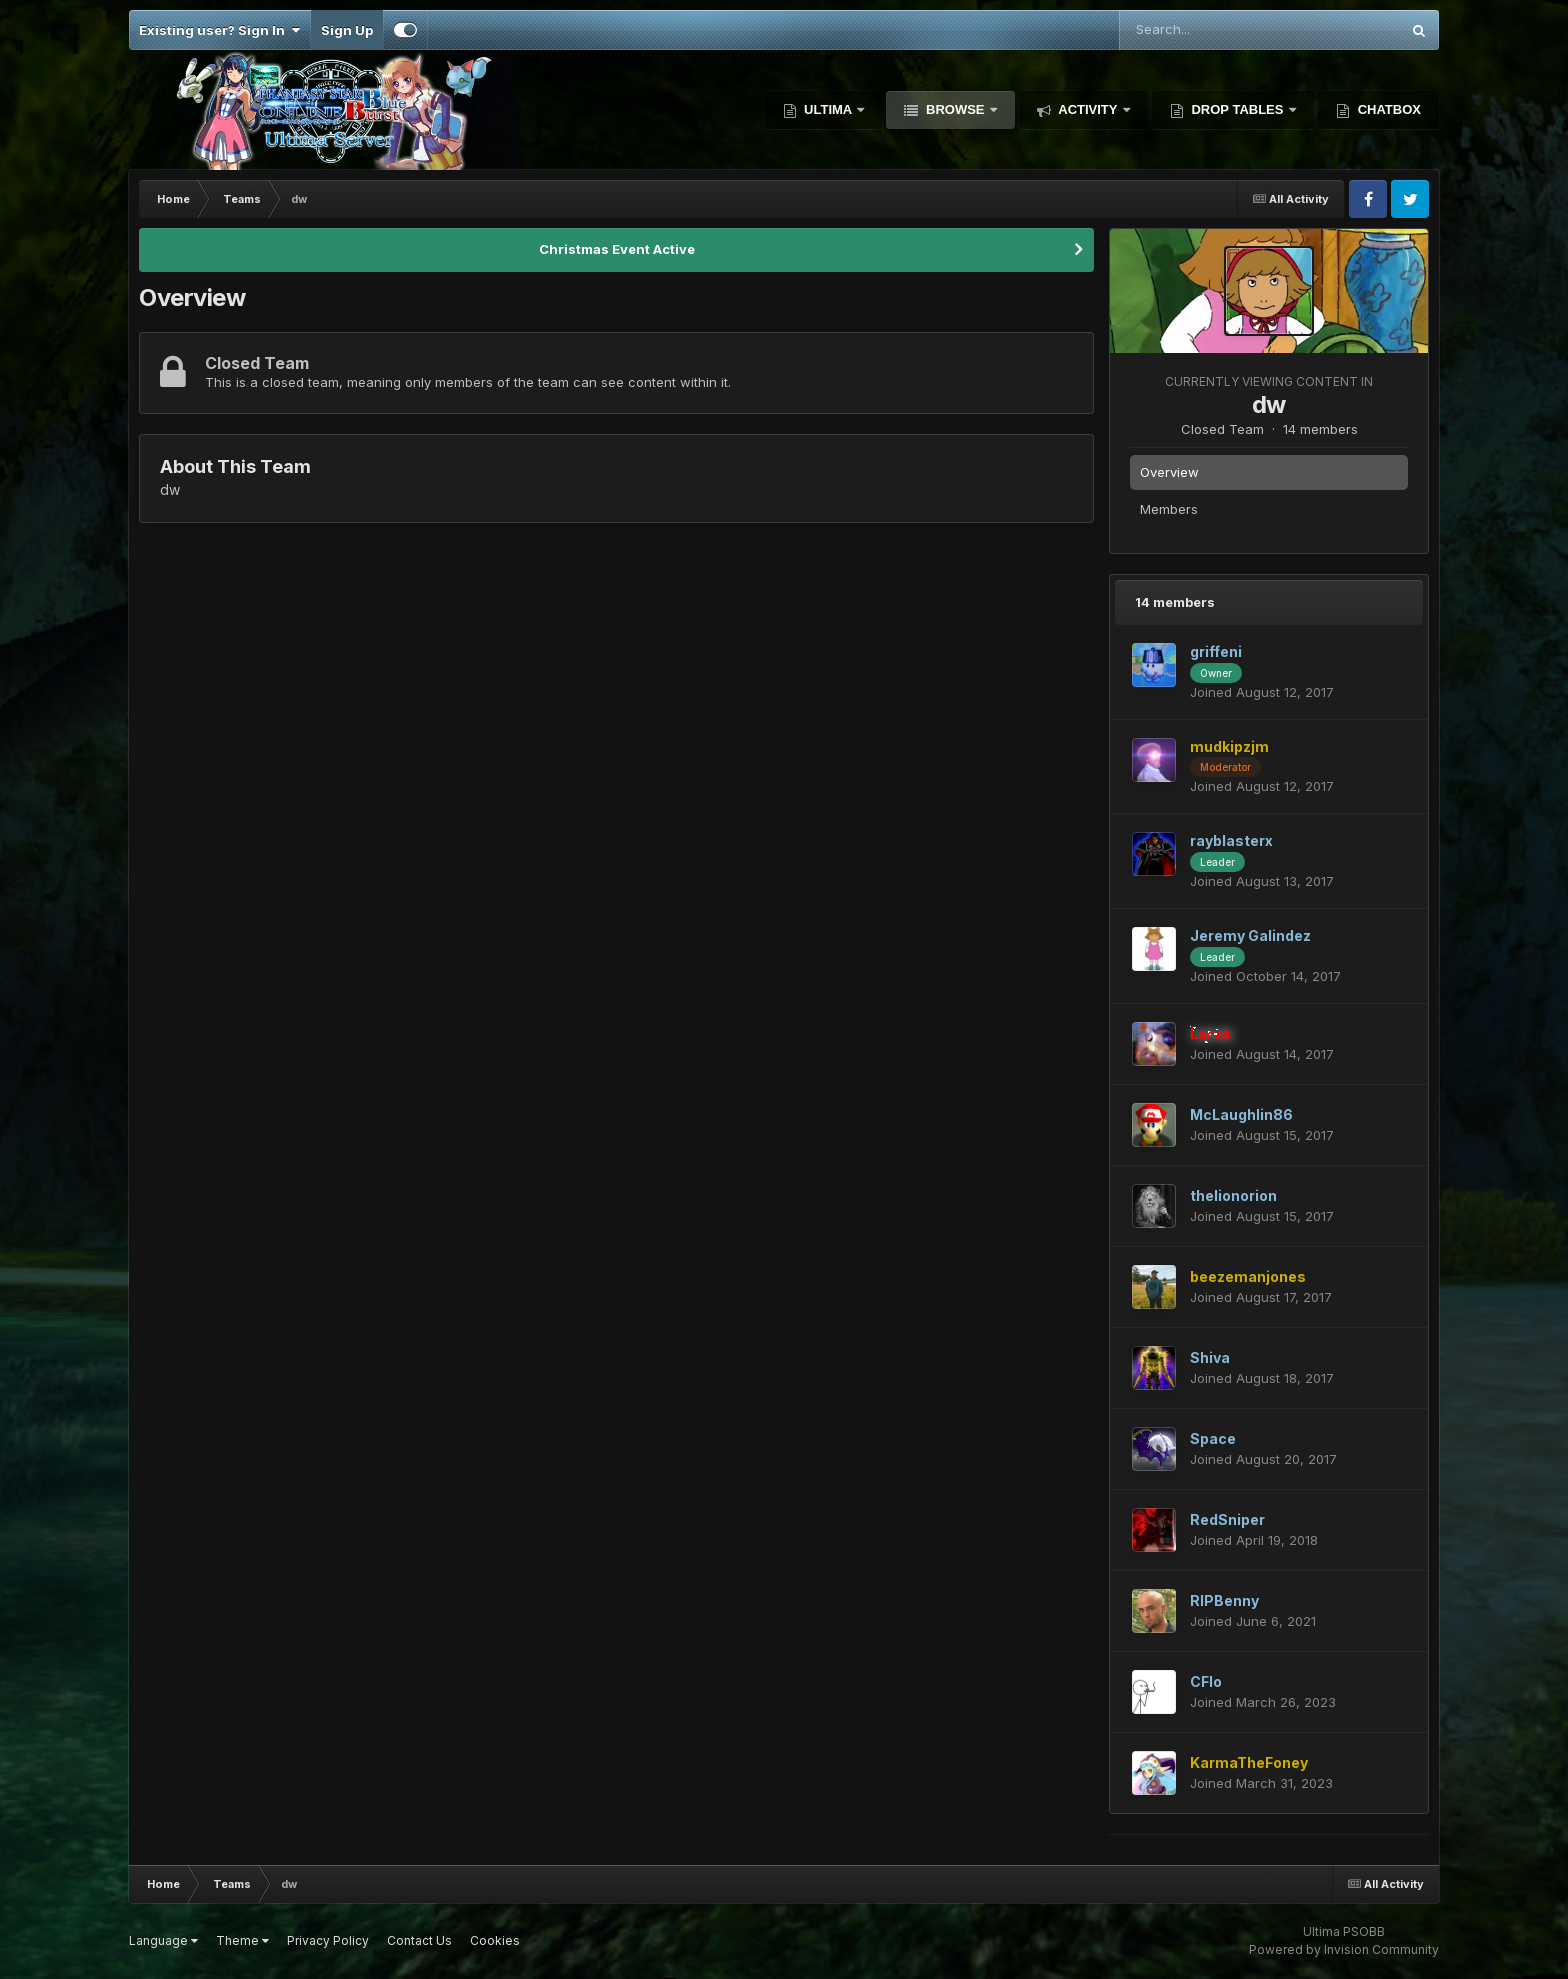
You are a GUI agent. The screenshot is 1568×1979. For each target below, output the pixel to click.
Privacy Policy (328, 1940)
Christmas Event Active (617, 249)
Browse (955, 109)
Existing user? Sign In (219, 30)
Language (163, 1940)
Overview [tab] (1169, 472)
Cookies (495, 1940)
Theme (242, 1940)
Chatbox (1387, 109)
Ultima (828, 109)
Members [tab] (1169, 509)
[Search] (1208, 30)
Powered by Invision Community (1344, 1949)
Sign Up (347, 30)
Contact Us (419, 1940)
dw (1269, 404)
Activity (1088, 109)
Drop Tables (1237, 109)
